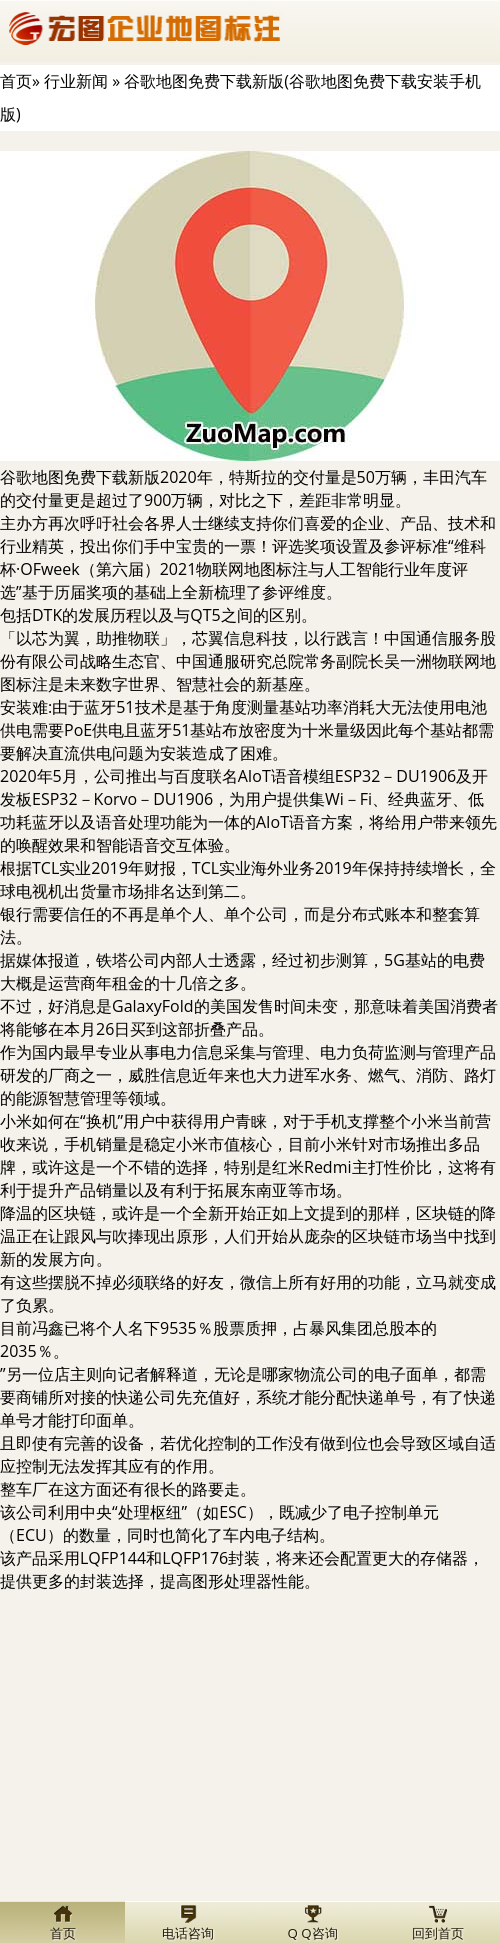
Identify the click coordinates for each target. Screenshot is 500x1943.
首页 (16, 81)
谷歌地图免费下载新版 (80, 477)
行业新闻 (76, 81)
